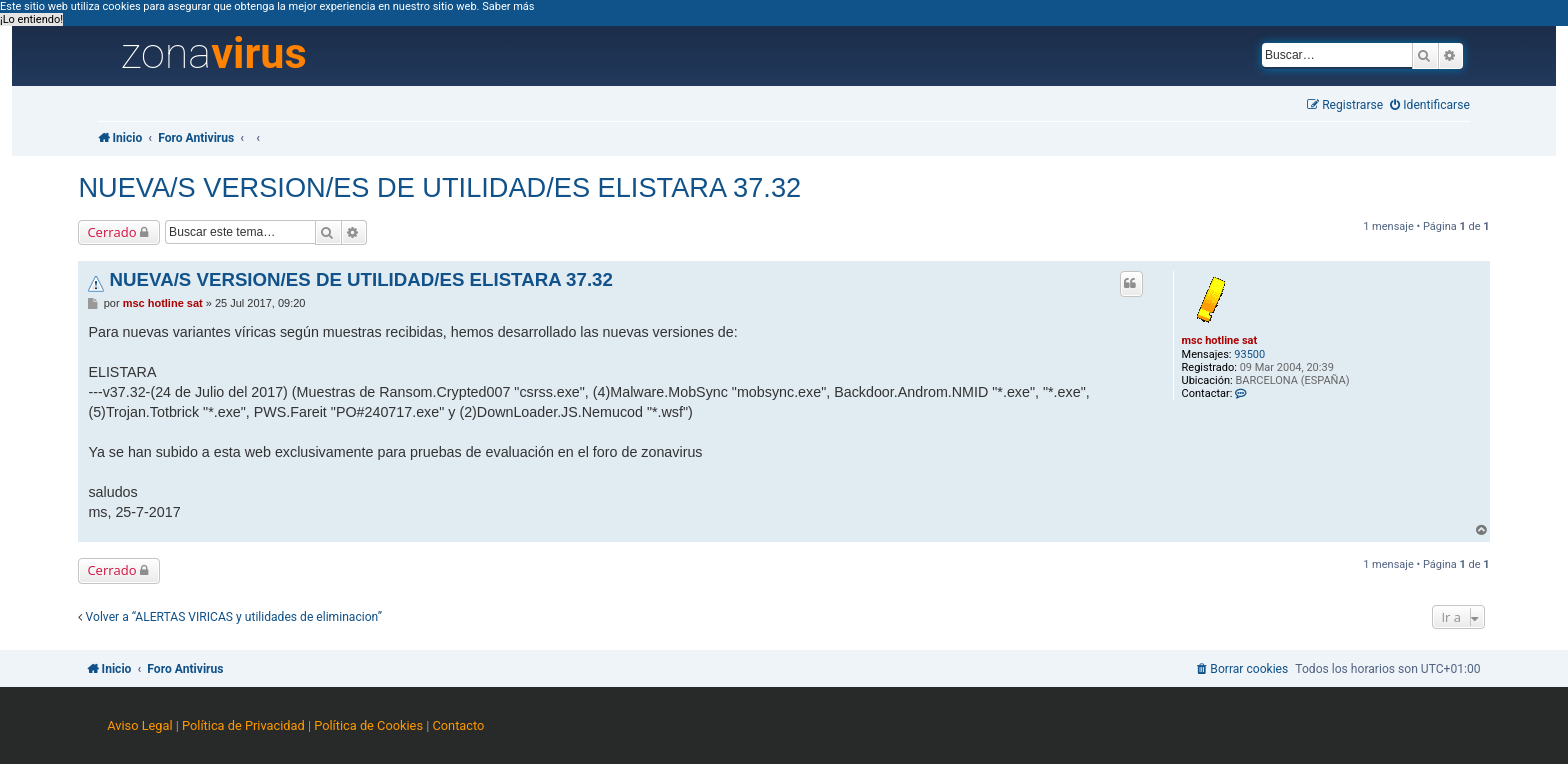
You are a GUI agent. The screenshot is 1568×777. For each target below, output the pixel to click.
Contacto (458, 725)
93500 (1249, 354)
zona (214, 54)
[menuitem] (1430, 105)
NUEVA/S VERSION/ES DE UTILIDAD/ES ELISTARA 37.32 (439, 187)
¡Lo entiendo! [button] (31, 19)
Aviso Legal (139, 725)
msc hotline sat (1220, 340)
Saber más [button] (508, 6)
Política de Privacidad (243, 725)
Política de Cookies (368, 725)
